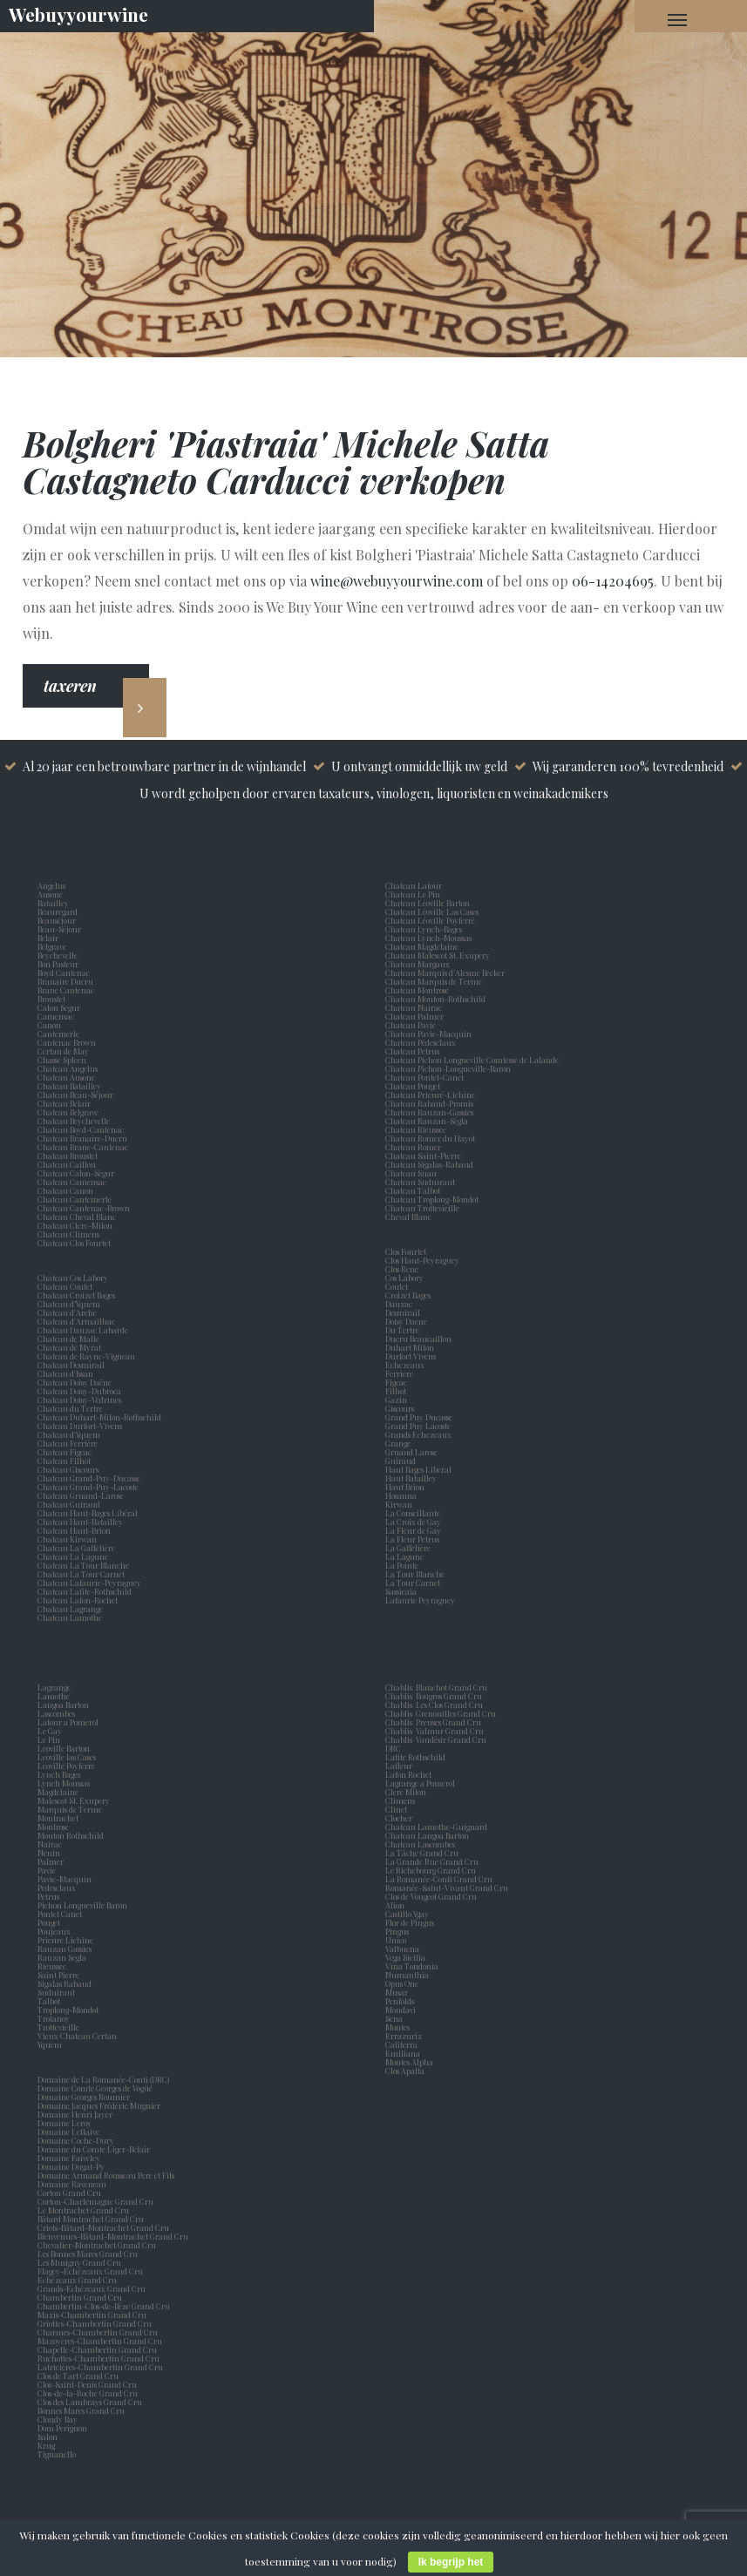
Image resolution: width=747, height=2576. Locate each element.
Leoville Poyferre (66, 1765)
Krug (46, 2445)
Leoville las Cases (68, 1757)
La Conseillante (414, 1513)
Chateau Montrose (417, 990)
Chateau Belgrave (68, 1112)
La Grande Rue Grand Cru (432, 1861)
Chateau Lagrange (70, 1608)
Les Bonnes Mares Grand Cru (87, 2253)
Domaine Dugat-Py (71, 2166)
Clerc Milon (407, 1791)
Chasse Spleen (61, 1059)
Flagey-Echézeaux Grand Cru (90, 2271)
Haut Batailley (412, 1478)
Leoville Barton (65, 1748)
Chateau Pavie (410, 1025)
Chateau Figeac (64, 1452)
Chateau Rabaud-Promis (429, 1103)
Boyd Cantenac (65, 972)
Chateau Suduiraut (420, 1181)
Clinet (398, 1809)
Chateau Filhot (64, 1460)
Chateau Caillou (66, 1164)
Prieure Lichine (67, 1940)
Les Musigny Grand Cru (79, 2262)
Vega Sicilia (407, 1957)
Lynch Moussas (65, 1783)
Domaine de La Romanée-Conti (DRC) (103, 2079)
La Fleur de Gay (415, 1530)
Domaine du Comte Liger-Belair (93, 2149)
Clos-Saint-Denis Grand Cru (87, 2384)
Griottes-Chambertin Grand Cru (94, 2323)
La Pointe (403, 1565)
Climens (401, 1800)
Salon (47, 2436)
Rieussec (53, 1966)
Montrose (54, 1826)
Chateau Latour (413, 885)
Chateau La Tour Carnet (81, 1574)
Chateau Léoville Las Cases (432, 911)
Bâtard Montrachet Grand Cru (90, 2218)
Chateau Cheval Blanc (76, 1216)
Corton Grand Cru (69, 2192)
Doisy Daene (408, 1321)
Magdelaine (57, 1791)
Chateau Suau (411, 1173)
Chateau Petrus (414, 1051)
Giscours (401, 1408)
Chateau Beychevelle (73, 1120)
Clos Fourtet (405, 1251)
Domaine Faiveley (68, 2157)
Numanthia (407, 1974)
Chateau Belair (64, 1103)
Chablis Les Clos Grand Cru (434, 1704)
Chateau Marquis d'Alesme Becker (445, 972)
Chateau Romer (413, 1147)
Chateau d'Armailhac (76, 1321)
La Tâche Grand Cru (421, 1852)
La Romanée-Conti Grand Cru (438, 1879)
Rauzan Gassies (66, 1948)
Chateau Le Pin (414, 894)
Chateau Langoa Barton (427, 1835)
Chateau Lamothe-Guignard (436, 1826)
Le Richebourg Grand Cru (430, 1870)
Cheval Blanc (408, 1216)
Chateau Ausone (66, 1077)
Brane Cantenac (67, 990)
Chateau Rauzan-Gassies (429, 1112)
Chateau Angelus (67, 1068)
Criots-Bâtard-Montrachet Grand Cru (103, 2227)
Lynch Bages (58, 1774)
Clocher (400, 1818)
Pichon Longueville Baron (84, 1905)
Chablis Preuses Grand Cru (433, 1722)
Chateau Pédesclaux (420, 1042)
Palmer (52, 1861)
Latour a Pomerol (69, 1722)
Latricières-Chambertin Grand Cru (100, 2367)
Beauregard (59, 911)
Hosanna (402, 1495)
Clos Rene (403, 1269)
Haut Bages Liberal (420, 1469)
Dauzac (398, 1303)
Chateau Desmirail (71, 1364)
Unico (397, 1940)
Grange (399, 1443)
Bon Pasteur (59, 964)
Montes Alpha (409, 2062)
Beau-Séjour (59, 929)
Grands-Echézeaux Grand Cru (91, 2288)
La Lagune (406, 1556)
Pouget (50, 1922)
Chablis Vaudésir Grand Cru (435, 1739)
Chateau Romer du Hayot (430, 1138)
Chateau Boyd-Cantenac (80, 1129)
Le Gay (51, 1730)
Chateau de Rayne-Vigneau (86, 1356)
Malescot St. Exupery (75, 1800)
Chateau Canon (65, 1190)
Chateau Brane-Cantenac (82, 1147)
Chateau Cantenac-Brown (83, 1208)
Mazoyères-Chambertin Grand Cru (99, 2340)
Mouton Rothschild (72, 1835)
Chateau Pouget (412, 1086)
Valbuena (404, 1948)
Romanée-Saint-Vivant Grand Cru (446, 1887)
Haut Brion (406, 1486)
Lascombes (57, 1713)
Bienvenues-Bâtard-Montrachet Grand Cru (112, 2236)
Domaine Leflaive (68, 2131)
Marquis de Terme (71, 1809)
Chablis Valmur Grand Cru (434, 1730)
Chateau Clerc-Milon (74, 1225)
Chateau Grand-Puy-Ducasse (88, 1478)
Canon (49, 1025)
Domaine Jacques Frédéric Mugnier (98, 2105)
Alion (396, 1905)
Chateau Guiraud (68, 1504)
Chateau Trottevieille (422, 1208)
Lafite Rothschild (415, 1757)
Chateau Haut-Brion (74, 1530)
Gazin (398, 1399)
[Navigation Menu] (677, 19)
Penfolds (399, 2001)
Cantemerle (60, 1033)
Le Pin (50, 1739)
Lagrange (55, 1687)
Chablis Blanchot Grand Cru (436, 1687)
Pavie (46, 1870)
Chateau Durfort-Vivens (79, 1425)
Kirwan (400, 1504)
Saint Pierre (60, 1974)
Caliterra (401, 2044)
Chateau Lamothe (69, 1617)
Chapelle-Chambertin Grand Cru (97, 2349)
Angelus (51, 885)
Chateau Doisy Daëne (74, 1382)
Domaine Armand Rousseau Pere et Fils (105, 2175)
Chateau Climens (68, 1234)
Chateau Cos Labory (72, 1277)
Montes (397, 2027)
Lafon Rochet (408, 1774)
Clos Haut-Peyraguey (422, 1260)
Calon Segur (60, 1007)
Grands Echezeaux (420, 1434)
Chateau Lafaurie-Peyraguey (89, 1582)
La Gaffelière (408, 1547)
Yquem (49, 2044)
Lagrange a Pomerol (421, 1783)
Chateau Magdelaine (421, 946)
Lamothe (55, 1696)
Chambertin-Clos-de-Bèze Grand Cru (103, 2306)
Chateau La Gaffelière (76, 1547)
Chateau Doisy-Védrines (79, 1399)
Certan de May (64, 1051)
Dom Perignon (62, 2428)
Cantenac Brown (68, 1042)
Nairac (51, 1844)
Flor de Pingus (411, 1922)
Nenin (48, 1852)
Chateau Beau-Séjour (75, 1094)
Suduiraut (57, 1992)
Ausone (50, 894)
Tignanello (56, 2454)
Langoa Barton (64, 1704)
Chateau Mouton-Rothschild (435, 998)
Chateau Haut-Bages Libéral (87, 1513)
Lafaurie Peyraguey (421, 1600)
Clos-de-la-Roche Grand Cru (87, 2393)
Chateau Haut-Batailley (80, 1521)
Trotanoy (55, 2018)
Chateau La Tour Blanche (83, 1565)
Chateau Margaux (419, 964)
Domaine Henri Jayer (74, 2114)
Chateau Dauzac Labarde (82, 1330)
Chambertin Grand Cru (79, 2297)
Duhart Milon (411, 1347)
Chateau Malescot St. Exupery (437, 955)
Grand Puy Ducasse (420, 1417)
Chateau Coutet (64, 1286)
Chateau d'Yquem (68, 1434)
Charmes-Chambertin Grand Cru (97, 2332)
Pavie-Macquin (65, 1879)
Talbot (50, 2001)
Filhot (395, 1391)
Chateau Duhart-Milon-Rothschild (99, 1417)
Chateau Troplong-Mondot (432, 1199)
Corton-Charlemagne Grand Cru (95, 2201)
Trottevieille (58, 2027)
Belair (47, 937)
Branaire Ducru (67, 981)
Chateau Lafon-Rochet (77, 1600)
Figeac (396, 1382)
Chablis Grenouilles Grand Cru (440, 1713)
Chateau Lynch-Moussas (428, 937)
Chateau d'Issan (65, 1373)
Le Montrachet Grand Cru (83, 2210)
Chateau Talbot (412, 1190)
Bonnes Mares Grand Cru (81, 2410)
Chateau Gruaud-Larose (80, 1495)
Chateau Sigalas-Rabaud (429, 1164)
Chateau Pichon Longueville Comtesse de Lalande (472, 1059)
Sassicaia (402, 1591)
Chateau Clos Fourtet (74, 1242)
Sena (394, 2018)
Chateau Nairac (413, 1007)
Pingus (397, 1931)
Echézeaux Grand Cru (77, 2279)
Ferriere (401, 1373)
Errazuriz (403, 2035)
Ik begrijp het (451, 2562)
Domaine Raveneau (71, 2184)
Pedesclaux (58, 1887)
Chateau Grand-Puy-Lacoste (88, 1486)
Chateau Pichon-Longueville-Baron (448, 1068)
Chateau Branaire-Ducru (82, 1138)
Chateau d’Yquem (68, 1303)
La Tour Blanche (416, 1574)
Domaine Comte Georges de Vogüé (95, 2088)
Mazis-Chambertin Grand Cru (91, 2314)
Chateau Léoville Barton (427, 903)
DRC (393, 1748)
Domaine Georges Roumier (83, 2096)
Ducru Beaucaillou (418, 1338)
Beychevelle (59, 955)
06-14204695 (613, 581)
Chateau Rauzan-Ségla (426, 1120)
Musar (398, 1992)
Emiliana (402, 2053)
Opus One (403, 1983)
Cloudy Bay (57, 2419)
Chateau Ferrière (67, 1443)
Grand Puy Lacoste (419, 1425)
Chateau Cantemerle (75, 1199)
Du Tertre (404, 1330)
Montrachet (59, 1818)
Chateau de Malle (68, 1338)
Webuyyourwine (78, 14)
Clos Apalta (404, 2070)
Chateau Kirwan (67, 1539)
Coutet (398, 1286)
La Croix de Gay (415, 1521)
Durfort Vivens (412, 1356)
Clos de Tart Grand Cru (78, 2375)
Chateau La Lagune (72, 1556)
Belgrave (53, 946)
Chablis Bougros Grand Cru (433, 1696)
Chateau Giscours (67, 1469)
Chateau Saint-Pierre (423, 1155)
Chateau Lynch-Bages (423, 929)
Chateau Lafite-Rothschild (84, 1591)
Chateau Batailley (69, 1086)
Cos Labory (406, 1277)
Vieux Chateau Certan (78, 2035)
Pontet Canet (61, 1913)
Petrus (50, 1896)
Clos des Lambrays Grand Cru (89, 2401)
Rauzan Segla (63, 1957)
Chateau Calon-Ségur (75, 1173)
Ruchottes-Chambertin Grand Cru (98, 2358)
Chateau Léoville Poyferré (430, 920)
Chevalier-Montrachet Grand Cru (96, 2245)
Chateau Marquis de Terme (433, 981)
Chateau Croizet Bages (76, 1295)
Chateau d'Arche (67, 1312)
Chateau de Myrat (69, 1347)
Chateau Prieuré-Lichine (430, 1094)
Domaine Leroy (64, 2123)
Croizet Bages (409, 1295)
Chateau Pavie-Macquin (429, 1033)
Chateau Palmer (414, 1016)
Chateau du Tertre (70, 1408)
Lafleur (400, 1765)
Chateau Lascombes (420, 1844)
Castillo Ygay (407, 1913)
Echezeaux (406, 1364)
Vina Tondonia (411, 1966)
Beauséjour (56, 920)
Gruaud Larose (413, 1452)
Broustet (53, 998)
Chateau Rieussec (415, 1129)
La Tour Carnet (414, 1582)
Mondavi (402, 2009)
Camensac (57, 1016)
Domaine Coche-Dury (76, 2140)
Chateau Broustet (68, 1155)
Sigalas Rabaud (66, 1983)
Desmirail (404, 1312)
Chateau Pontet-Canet (424, 1077)
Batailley (54, 903)
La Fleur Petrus (414, 1539)
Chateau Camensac (71, 1181)
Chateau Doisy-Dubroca (79, 1391)
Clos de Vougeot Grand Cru (431, 1896)
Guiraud (402, 1460)
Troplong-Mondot (68, 2009)
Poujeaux (55, 1931)
